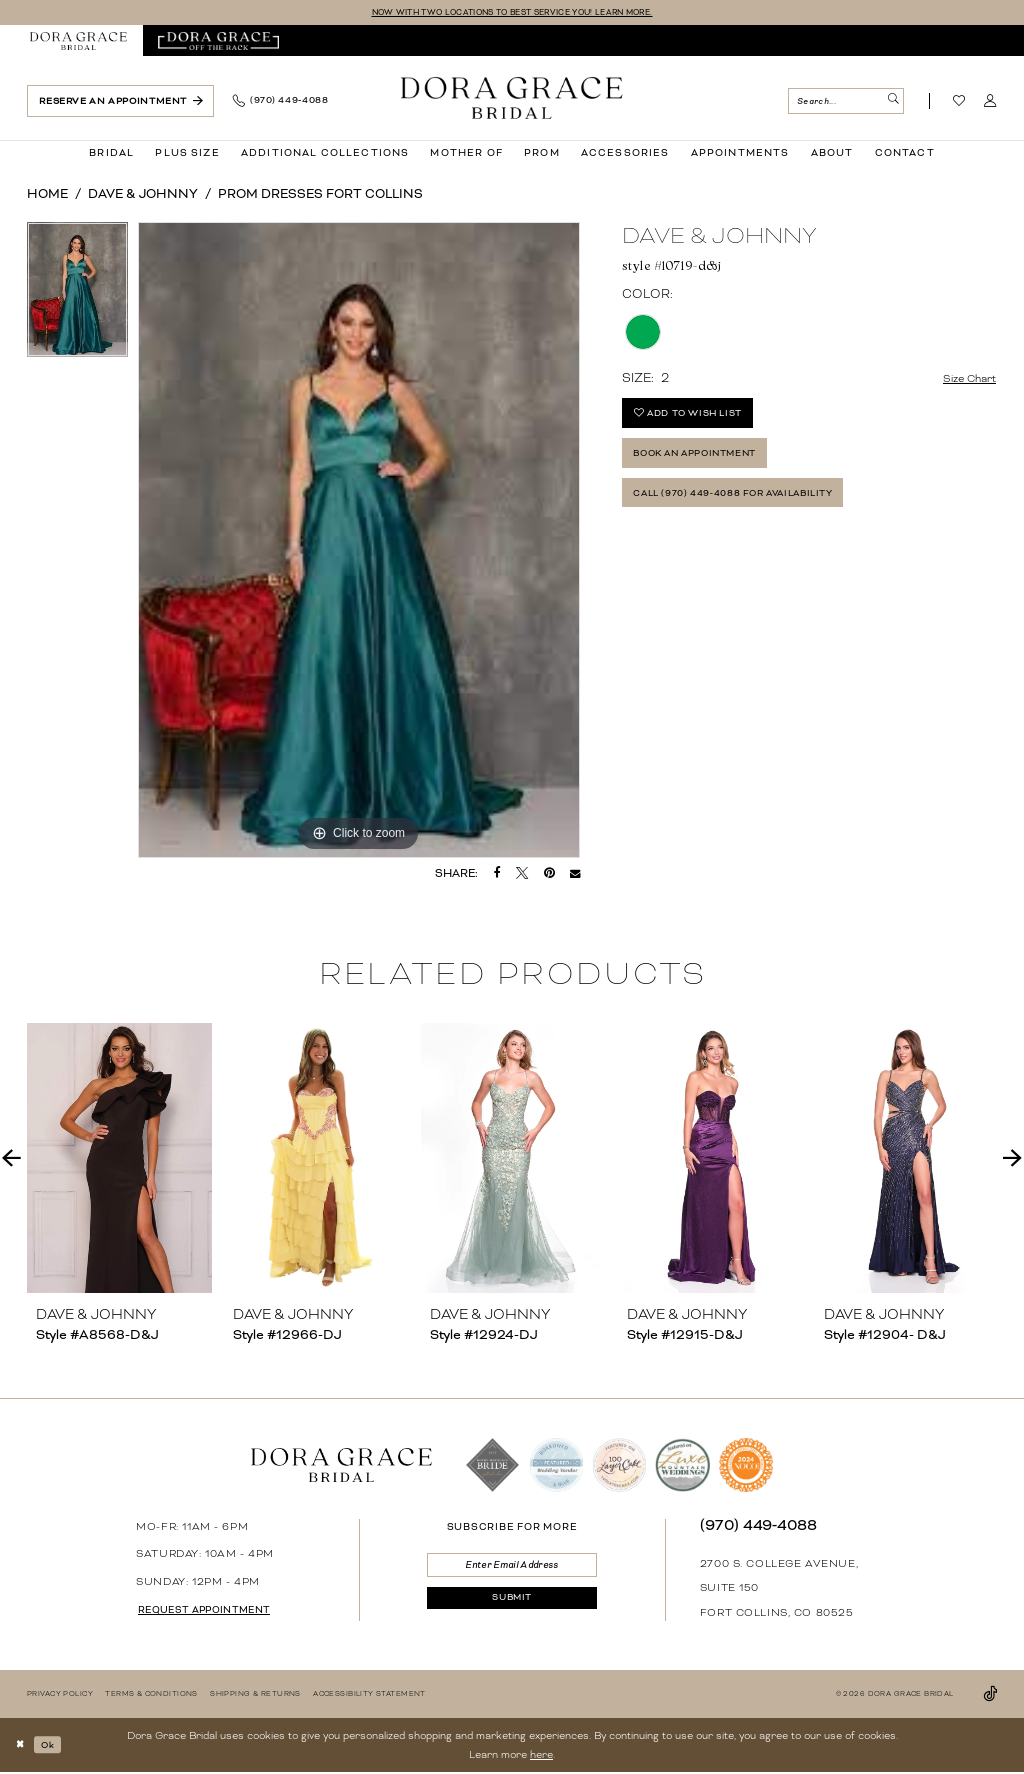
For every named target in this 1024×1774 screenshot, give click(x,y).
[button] (990, 103)
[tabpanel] (77, 296)
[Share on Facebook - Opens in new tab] (497, 875)
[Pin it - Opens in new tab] (549, 875)
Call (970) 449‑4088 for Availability (755, 513)
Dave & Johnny (143, 196)
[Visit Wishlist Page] (959, 103)
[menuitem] (79, 42)
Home (47, 196)
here (541, 1755)
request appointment (214, 1612)
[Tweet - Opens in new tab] (522, 875)
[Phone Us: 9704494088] (280, 103)
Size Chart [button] (964, 381)
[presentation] (119, 1159)
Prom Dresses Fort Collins (320, 196)
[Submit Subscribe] (511, 1607)
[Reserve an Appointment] (120, 102)
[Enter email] (511, 1568)
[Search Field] (845, 102)
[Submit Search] (891, 102)
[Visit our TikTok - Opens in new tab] (990, 1695)
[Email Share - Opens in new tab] (575, 875)
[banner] (512, 99)
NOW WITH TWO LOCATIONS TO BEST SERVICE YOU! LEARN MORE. (511, 13)
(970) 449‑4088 (759, 1526)
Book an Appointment (711, 466)
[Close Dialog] (22, 1746)
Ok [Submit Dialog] (55, 1745)
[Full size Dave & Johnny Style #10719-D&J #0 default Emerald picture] (359, 542)
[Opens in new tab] (218, 42)
